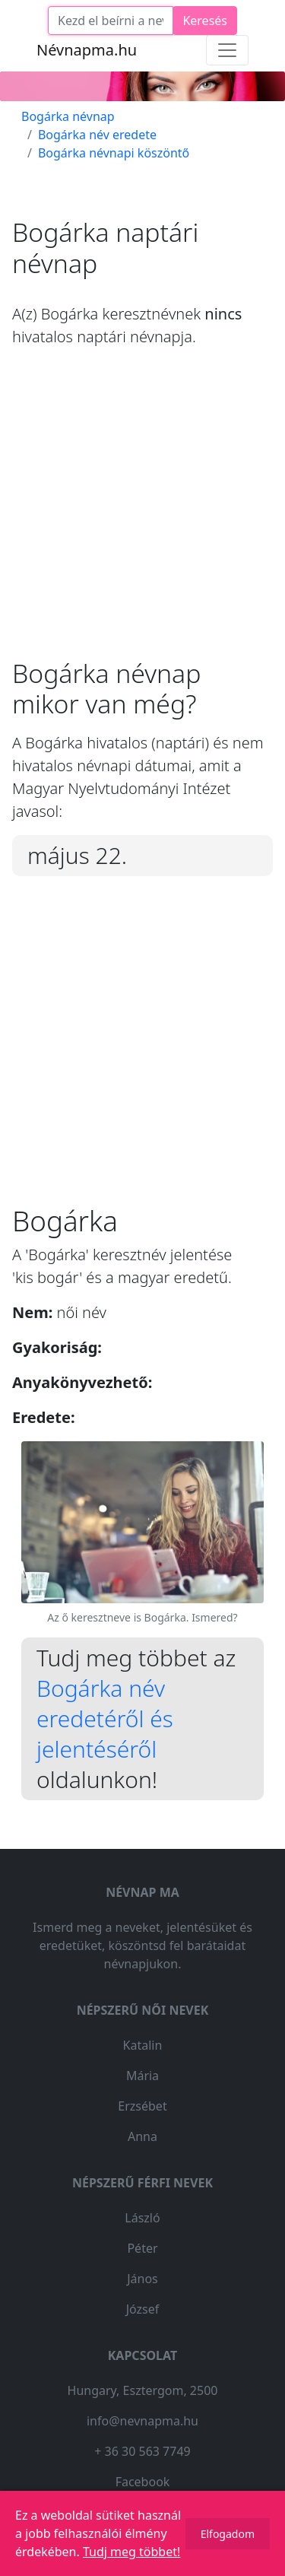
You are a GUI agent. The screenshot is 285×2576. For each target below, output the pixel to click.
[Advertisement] (142, 515)
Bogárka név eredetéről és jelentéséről (104, 1718)
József (143, 2309)
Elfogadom (228, 2534)
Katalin (143, 2045)
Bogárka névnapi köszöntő (113, 153)
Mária (142, 2075)
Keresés (204, 20)
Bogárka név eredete (97, 134)
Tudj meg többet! (131, 2551)
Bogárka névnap (68, 116)
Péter (142, 2248)
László (142, 2217)
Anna (142, 2136)
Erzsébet (142, 2106)
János (142, 2278)
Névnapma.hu (86, 50)
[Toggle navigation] (227, 50)
